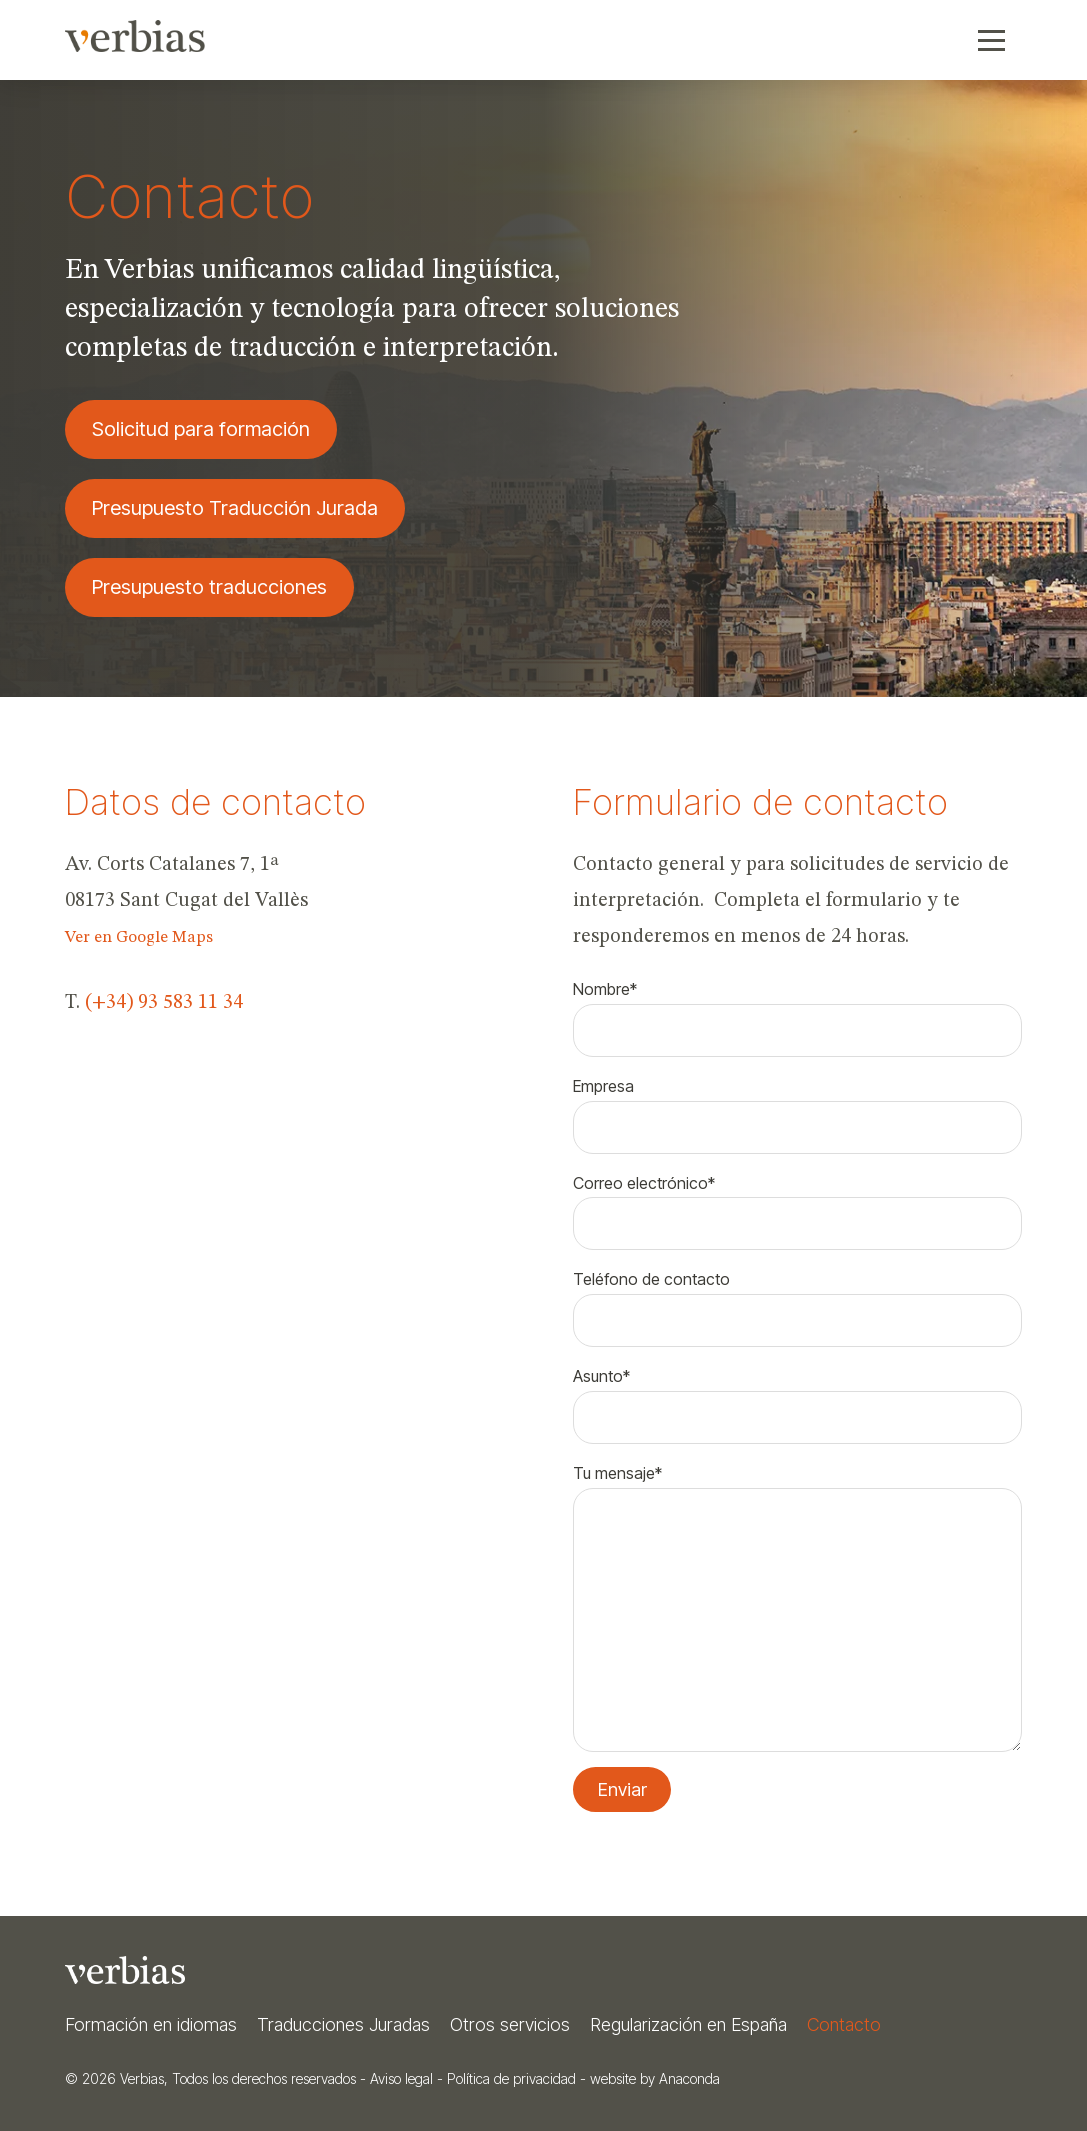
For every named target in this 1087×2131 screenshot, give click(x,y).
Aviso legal (401, 2078)
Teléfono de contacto (797, 1301)
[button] (992, 40)
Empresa (797, 1108)
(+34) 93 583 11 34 (164, 1003)
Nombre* (797, 1011)
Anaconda (689, 2078)
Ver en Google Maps (139, 937)
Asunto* (797, 1398)
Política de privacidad (511, 2078)
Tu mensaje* (797, 1487)
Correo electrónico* (797, 1205)
